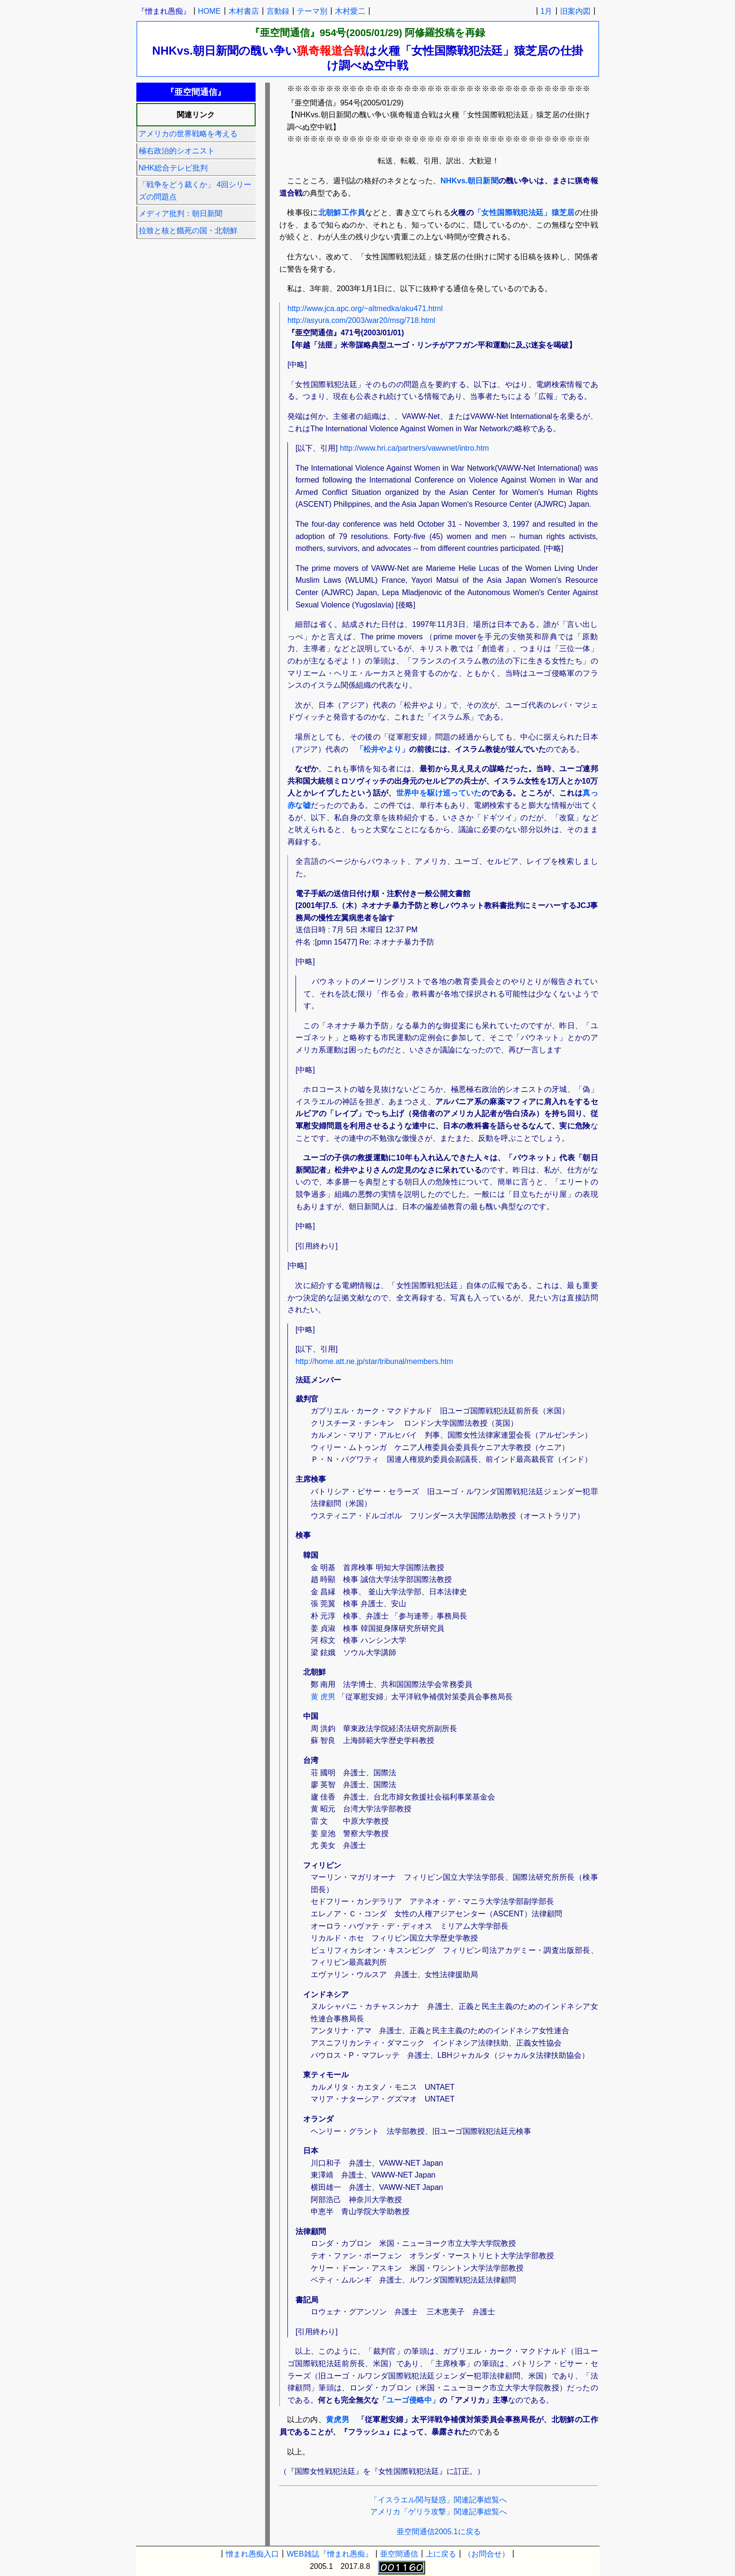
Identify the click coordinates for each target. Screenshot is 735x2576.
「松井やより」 (382, 749)
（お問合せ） (486, 2554)
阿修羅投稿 (430, 32)
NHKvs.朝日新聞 (469, 181)
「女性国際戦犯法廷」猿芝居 (524, 212)
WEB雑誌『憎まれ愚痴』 (329, 2554)
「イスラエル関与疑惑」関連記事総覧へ (438, 2500)
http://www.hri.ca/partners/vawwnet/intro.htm (414, 448)
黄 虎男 (323, 1697)
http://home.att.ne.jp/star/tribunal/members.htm (374, 1361)
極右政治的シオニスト (177, 151)
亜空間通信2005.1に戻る (439, 2532)
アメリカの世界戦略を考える (188, 134)
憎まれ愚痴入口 (252, 2554)
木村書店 (244, 11)
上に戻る (441, 2554)
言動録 (278, 11)
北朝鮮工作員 (341, 212)
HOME (209, 11)
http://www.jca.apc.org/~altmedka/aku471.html (365, 308)
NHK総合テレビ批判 (173, 168)
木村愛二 (350, 11)
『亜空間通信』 (285, 32)
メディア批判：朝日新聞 (180, 213)
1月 (547, 11)
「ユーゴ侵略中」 (409, 2400)
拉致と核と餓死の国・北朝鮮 (188, 231)
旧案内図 (575, 11)
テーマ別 (312, 11)
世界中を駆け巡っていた (439, 793)
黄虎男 (337, 2419)
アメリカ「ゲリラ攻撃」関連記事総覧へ (438, 2512)
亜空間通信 (399, 2554)
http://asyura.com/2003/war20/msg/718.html (361, 320)
